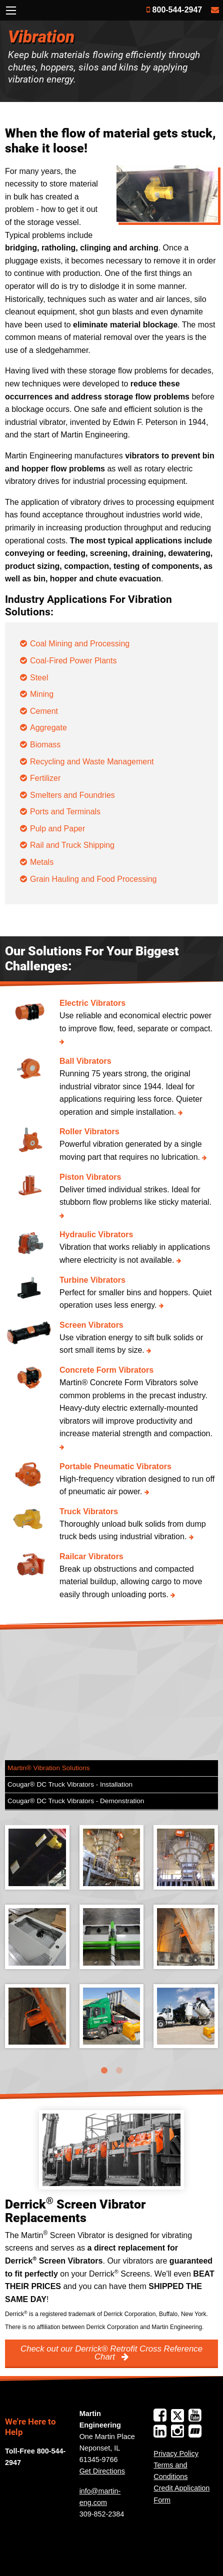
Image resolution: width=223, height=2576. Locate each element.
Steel (39, 677)
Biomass (45, 744)
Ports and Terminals (65, 811)
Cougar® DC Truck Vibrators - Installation (70, 1784)
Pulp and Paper (57, 828)
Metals (42, 862)
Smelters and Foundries (72, 795)
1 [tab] (104, 2071)
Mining (42, 694)
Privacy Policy (176, 2454)
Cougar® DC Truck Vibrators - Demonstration (76, 1801)
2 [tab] (119, 2071)
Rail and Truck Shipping (72, 845)
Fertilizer (45, 778)
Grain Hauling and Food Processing (93, 879)
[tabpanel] (111, 1944)
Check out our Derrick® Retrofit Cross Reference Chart (111, 2353)
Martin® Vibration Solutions (49, 1768)
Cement (44, 711)
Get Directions (102, 2471)
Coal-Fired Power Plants (73, 660)
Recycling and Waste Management (92, 761)
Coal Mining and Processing (80, 643)
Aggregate (48, 727)
